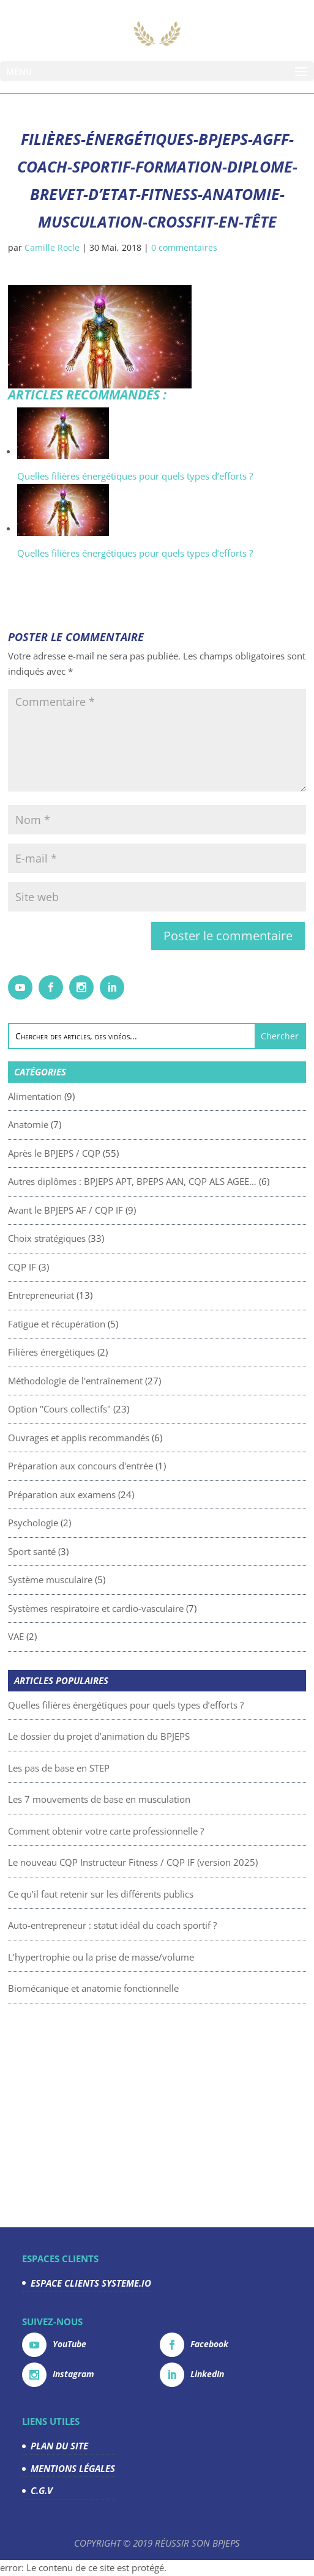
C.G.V (42, 2490)
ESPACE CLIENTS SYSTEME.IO (91, 2283)
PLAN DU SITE (59, 2446)
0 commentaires (184, 247)
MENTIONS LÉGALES (73, 2468)
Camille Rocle (52, 247)
